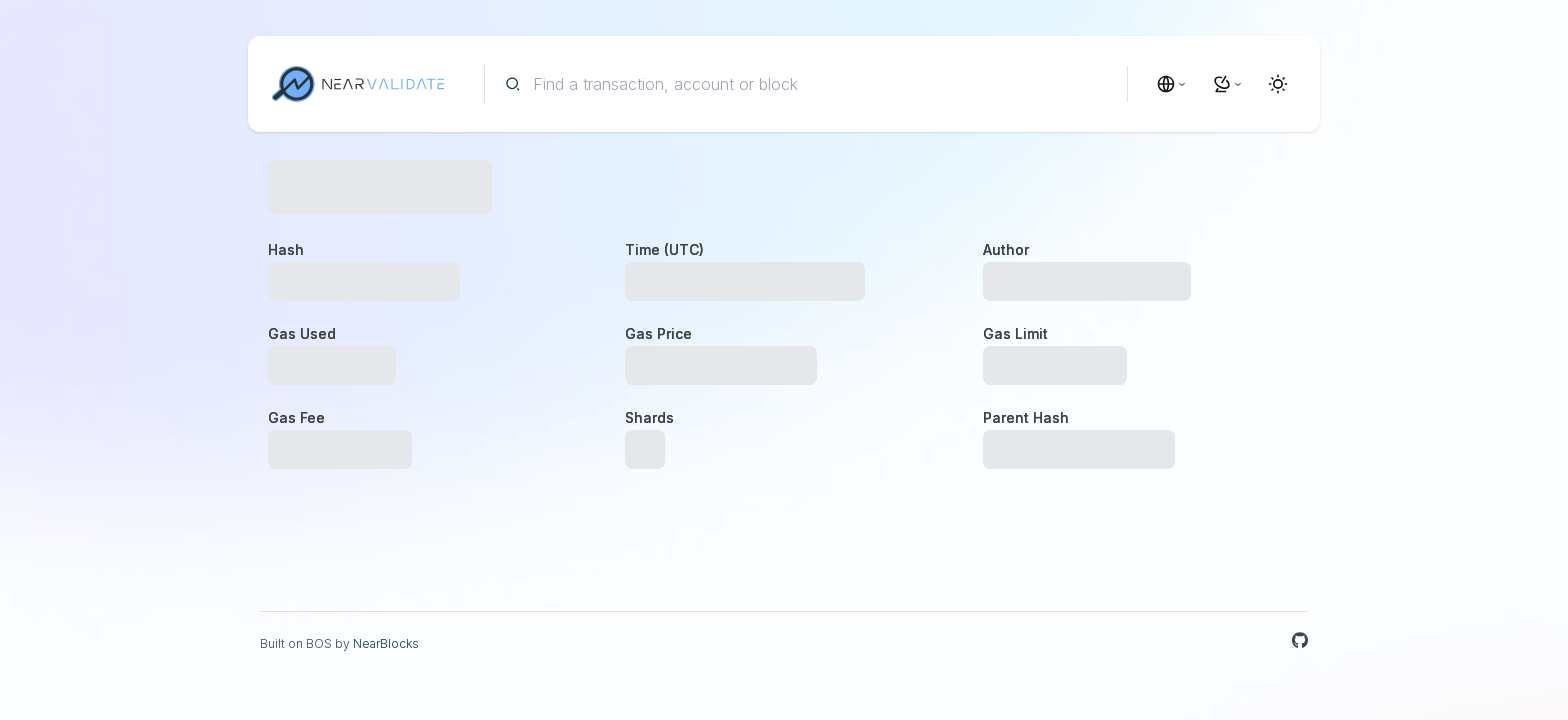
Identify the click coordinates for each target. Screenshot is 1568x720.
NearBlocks (386, 643)
